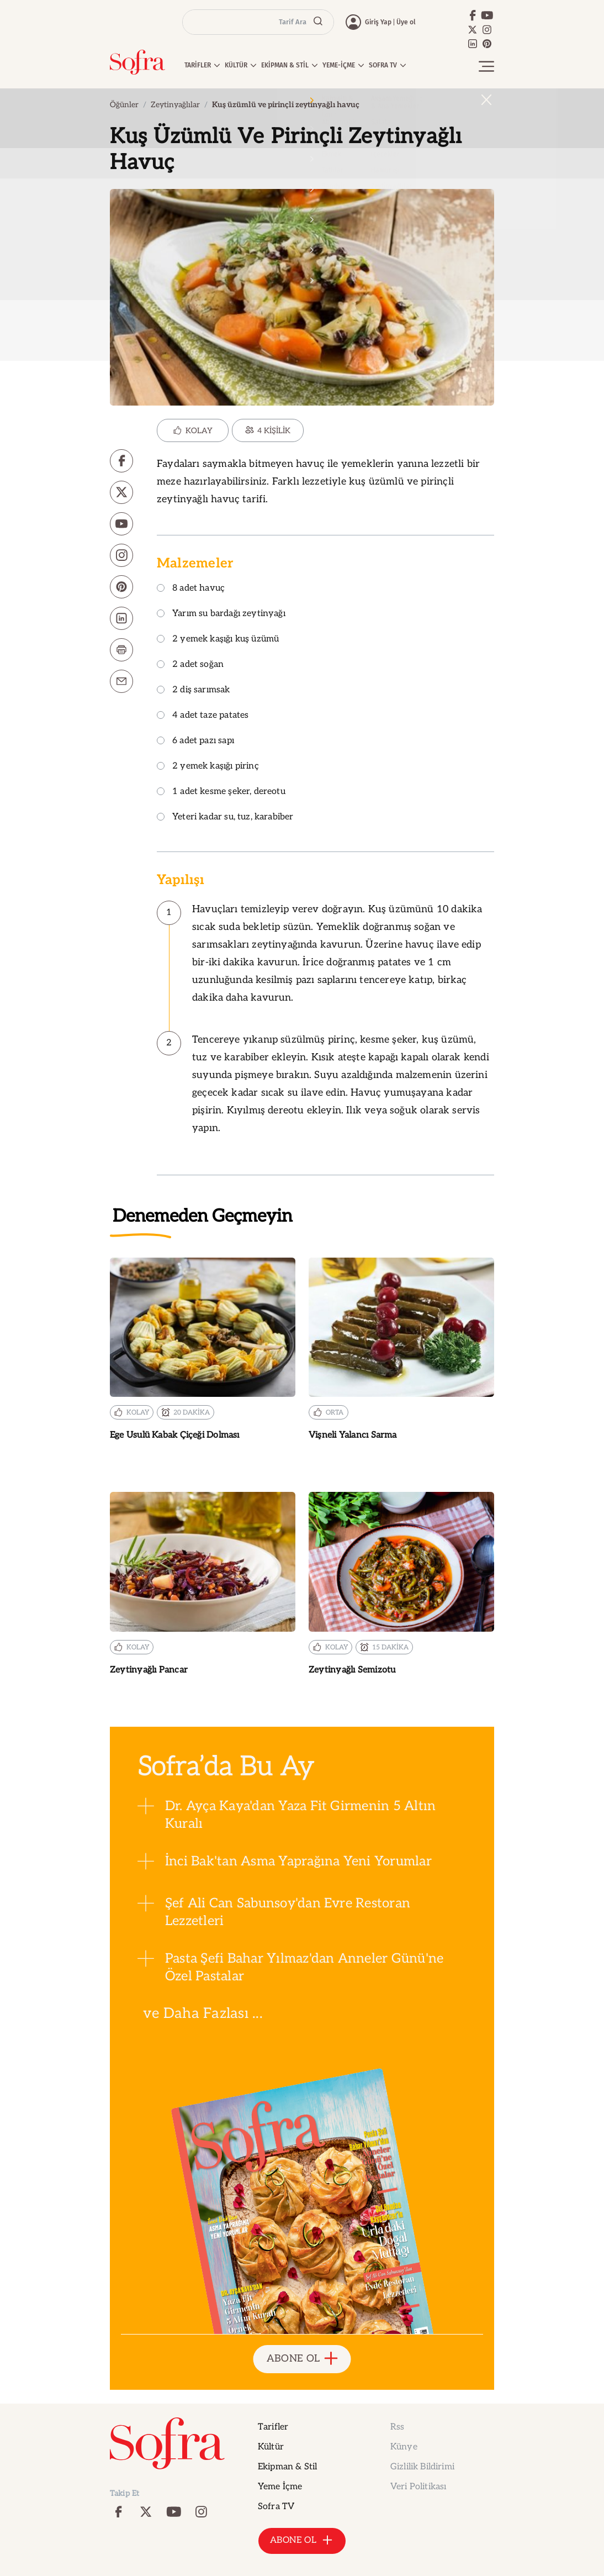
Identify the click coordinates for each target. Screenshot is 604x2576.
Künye (403, 2447)
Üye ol (406, 22)
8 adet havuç (191, 588)
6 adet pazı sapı (195, 741)
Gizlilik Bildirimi (422, 2467)
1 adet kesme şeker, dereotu (221, 792)
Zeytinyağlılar (175, 104)
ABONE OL (302, 2359)
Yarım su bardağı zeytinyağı (221, 614)
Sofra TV (276, 2506)
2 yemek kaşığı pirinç (208, 766)
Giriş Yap (378, 22)
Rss (397, 2427)
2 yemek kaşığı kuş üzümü (218, 639)
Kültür (271, 2447)
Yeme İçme (280, 2487)
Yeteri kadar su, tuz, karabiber (225, 817)
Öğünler (124, 104)
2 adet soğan (190, 665)
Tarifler (273, 2427)
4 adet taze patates (202, 716)
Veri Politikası (418, 2487)
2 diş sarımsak (193, 690)
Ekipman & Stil (287, 2467)
